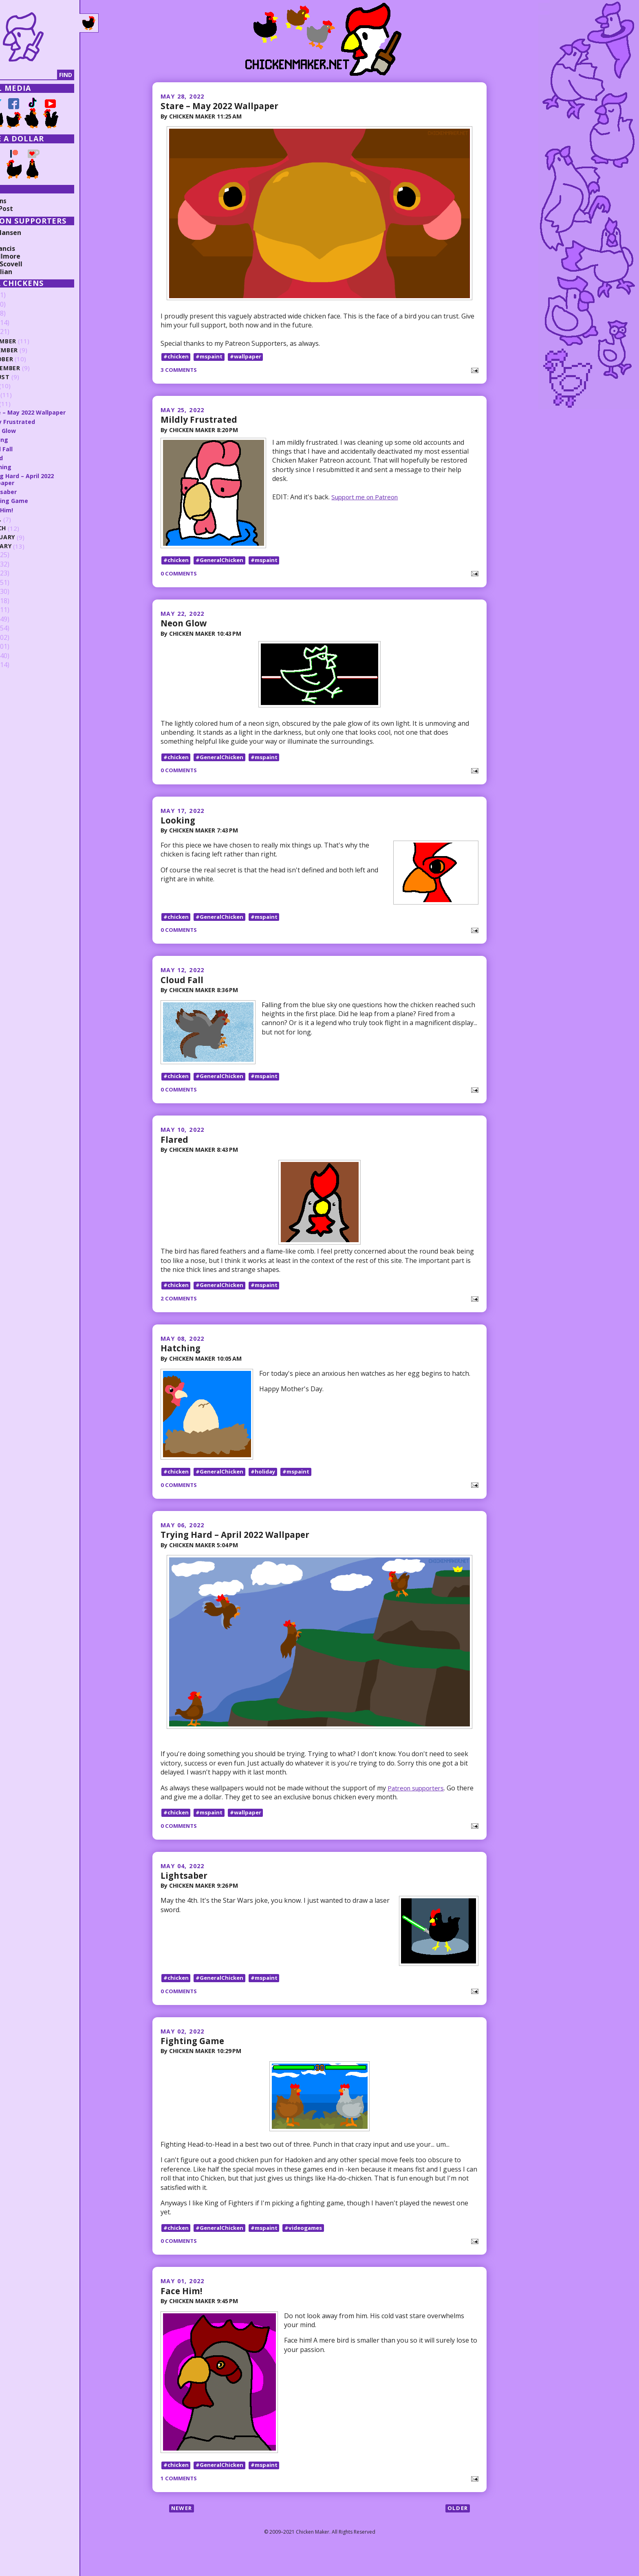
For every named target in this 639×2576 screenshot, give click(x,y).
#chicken (176, 356)
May (25, 403)
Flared (175, 1150)
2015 (19, 610)
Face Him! (183, 2310)
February (34, 537)
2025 (19, 304)
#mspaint (212, 356)
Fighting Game (194, 2059)
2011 (19, 646)
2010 (19, 655)
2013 (19, 628)
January (33, 545)
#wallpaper (250, 356)
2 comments (180, 1310)
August (31, 376)
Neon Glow (185, 626)
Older (457, 2532)
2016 (19, 600)
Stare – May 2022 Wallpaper (223, 105)
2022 (19, 332)
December (35, 341)
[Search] (48, 75)
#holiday (267, 1487)
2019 (19, 573)
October (33, 359)
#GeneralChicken (223, 563)
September (36, 368)
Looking (178, 824)
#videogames (311, 2247)
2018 (19, 582)
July (25, 385)
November (36, 350)
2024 (19, 313)
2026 (19, 295)
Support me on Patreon (368, 496)
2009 (19, 665)
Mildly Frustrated (200, 419)
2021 (19, 555)
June (26, 394)
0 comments (180, 577)
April (27, 519)
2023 (19, 323)
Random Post (27, 208)
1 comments (180, 2501)
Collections (24, 200)
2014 (19, 619)
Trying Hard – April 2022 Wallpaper (240, 1550)
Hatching (182, 1360)
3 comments (180, 369)
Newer (182, 2532)
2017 (19, 591)
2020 (19, 564)
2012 (19, 637)
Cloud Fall (183, 987)
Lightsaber (185, 1890)
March (30, 528)
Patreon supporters (418, 1802)
